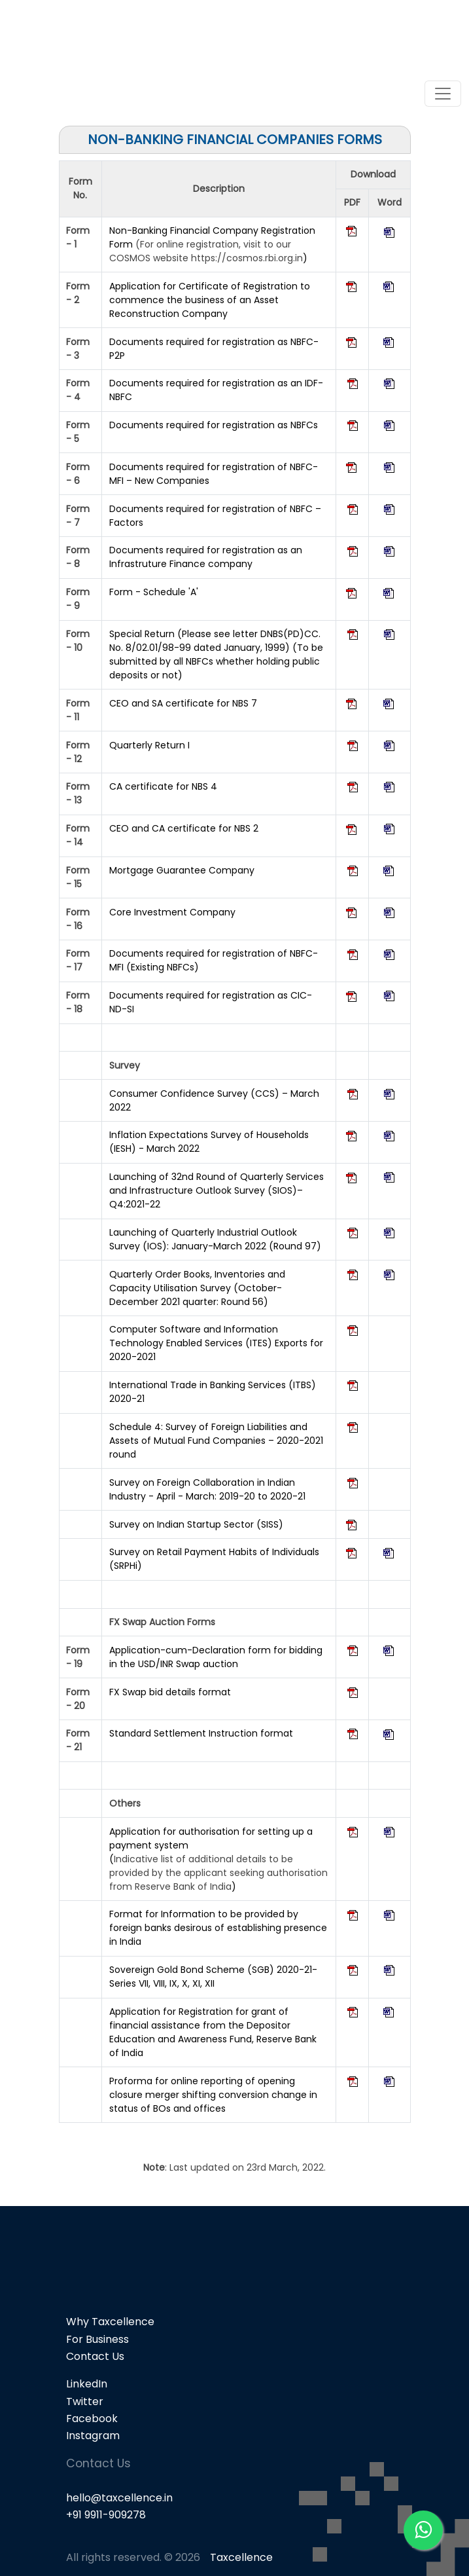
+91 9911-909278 (106, 2514)
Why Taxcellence (110, 2321)
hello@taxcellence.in (119, 2497)
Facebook (92, 2418)
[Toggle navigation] (443, 94)
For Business (97, 2339)
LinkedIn (86, 2383)
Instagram (93, 2435)
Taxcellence (241, 2557)
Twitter (84, 2401)
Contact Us (95, 2356)
